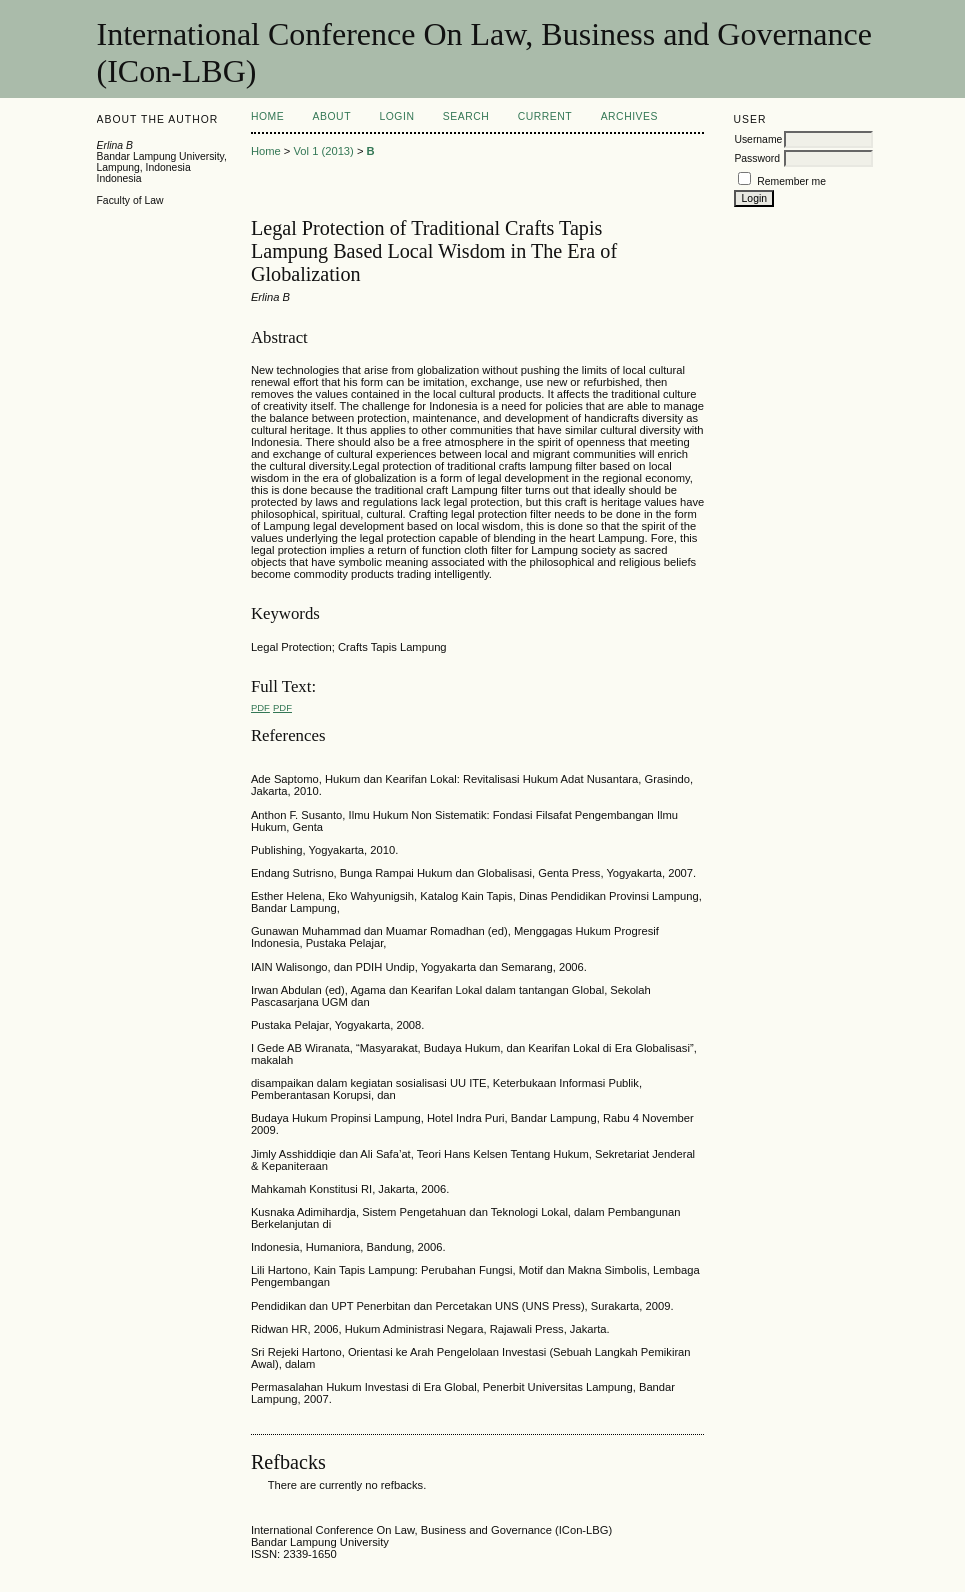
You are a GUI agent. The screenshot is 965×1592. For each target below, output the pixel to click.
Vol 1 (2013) (323, 151)
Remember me (791, 181)
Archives (629, 116)
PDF (260, 707)
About (332, 116)
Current (545, 116)
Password (757, 158)
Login (396, 116)
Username (758, 139)
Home (267, 116)
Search (466, 116)
